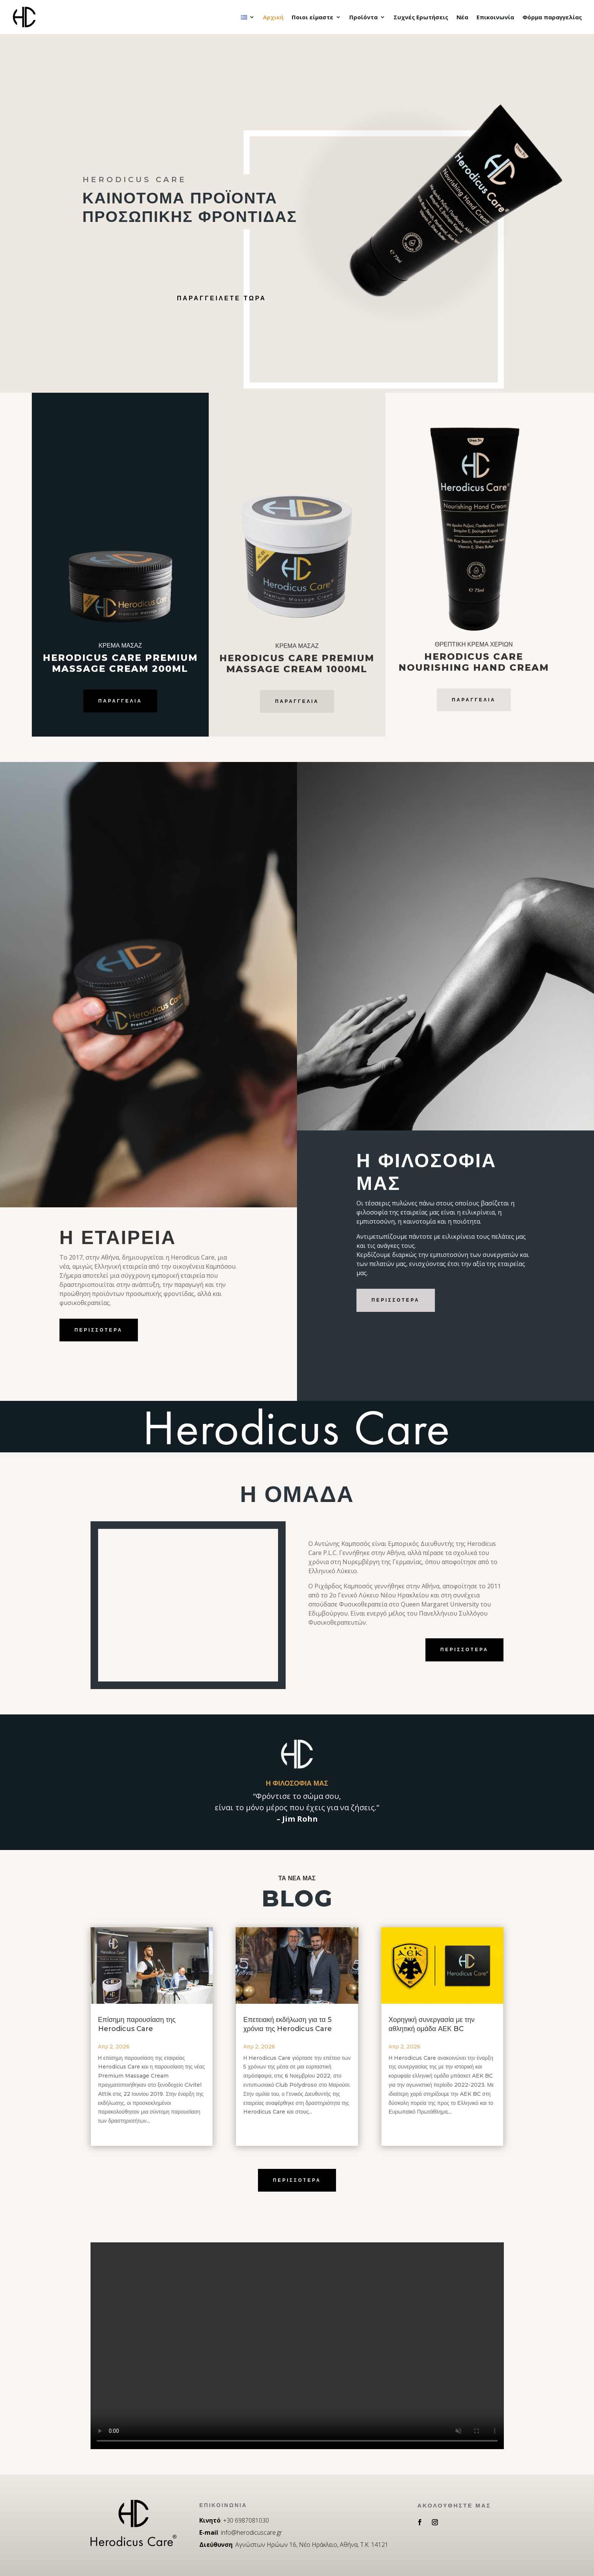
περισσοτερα (99, 1330)
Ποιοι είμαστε (312, 17)
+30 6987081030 (246, 2520)
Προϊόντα (363, 17)
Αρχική (273, 17)
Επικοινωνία (495, 17)
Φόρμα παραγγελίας (552, 17)
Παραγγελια (474, 700)
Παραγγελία (120, 701)
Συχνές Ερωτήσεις (421, 17)
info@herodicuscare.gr (251, 2532)
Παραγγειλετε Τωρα (221, 298)
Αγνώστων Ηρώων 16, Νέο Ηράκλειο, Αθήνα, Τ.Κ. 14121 (311, 2544)
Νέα (462, 17)
